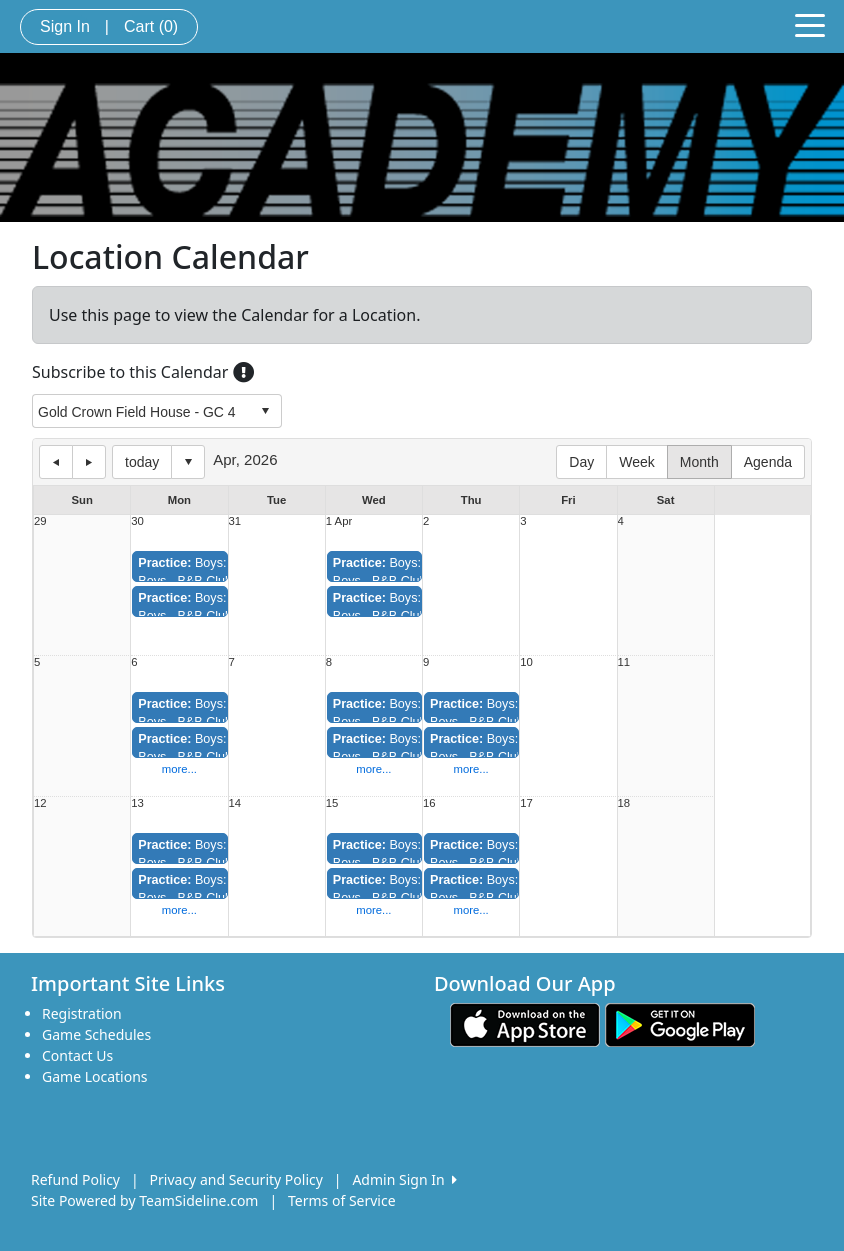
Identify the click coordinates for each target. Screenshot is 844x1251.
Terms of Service (342, 1200)
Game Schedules (96, 1034)
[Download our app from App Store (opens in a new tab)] (525, 1023)
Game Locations (95, 1076)
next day (89, 462)
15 (332, 803)
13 (137, 803)
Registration (82, 1013)
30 (137, 521)
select (265, 411)
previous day (56, 462)
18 (624, 803)
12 (40, 803)
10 (526, 662)
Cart (151, 26)
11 (624, 662)
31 (235, 521)
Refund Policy (75, 1179)
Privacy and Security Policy (236, 1179)
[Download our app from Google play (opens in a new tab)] (680, 1023)
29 (40, 521)
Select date (188, 462)
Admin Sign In (404, 1179)
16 (429, 803)
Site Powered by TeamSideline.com (144, 1200)
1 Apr (339, 521)
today (142, 462)
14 (235, 803)
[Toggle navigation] (810, 24)
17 (526, 803)
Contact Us (77, 1055)
